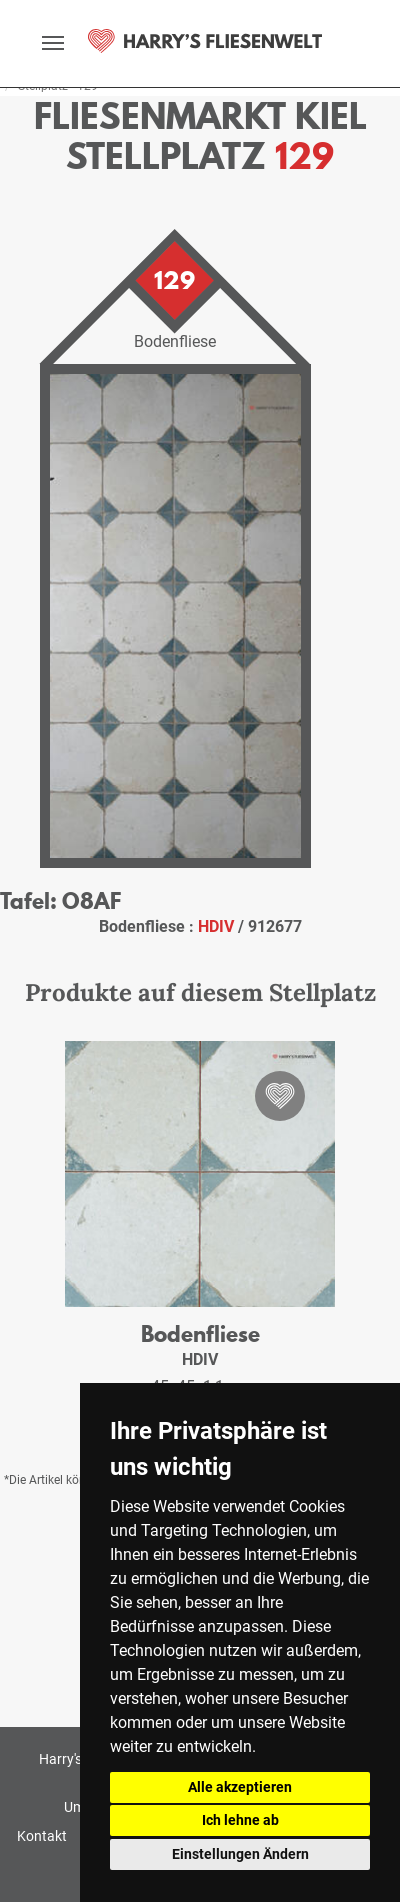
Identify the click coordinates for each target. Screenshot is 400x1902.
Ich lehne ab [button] (240, 1820)
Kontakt (42, 1836)
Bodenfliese (200, 1333)
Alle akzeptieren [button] (240, 1787)
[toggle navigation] (53, 43)
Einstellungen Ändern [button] (240, 1854)
